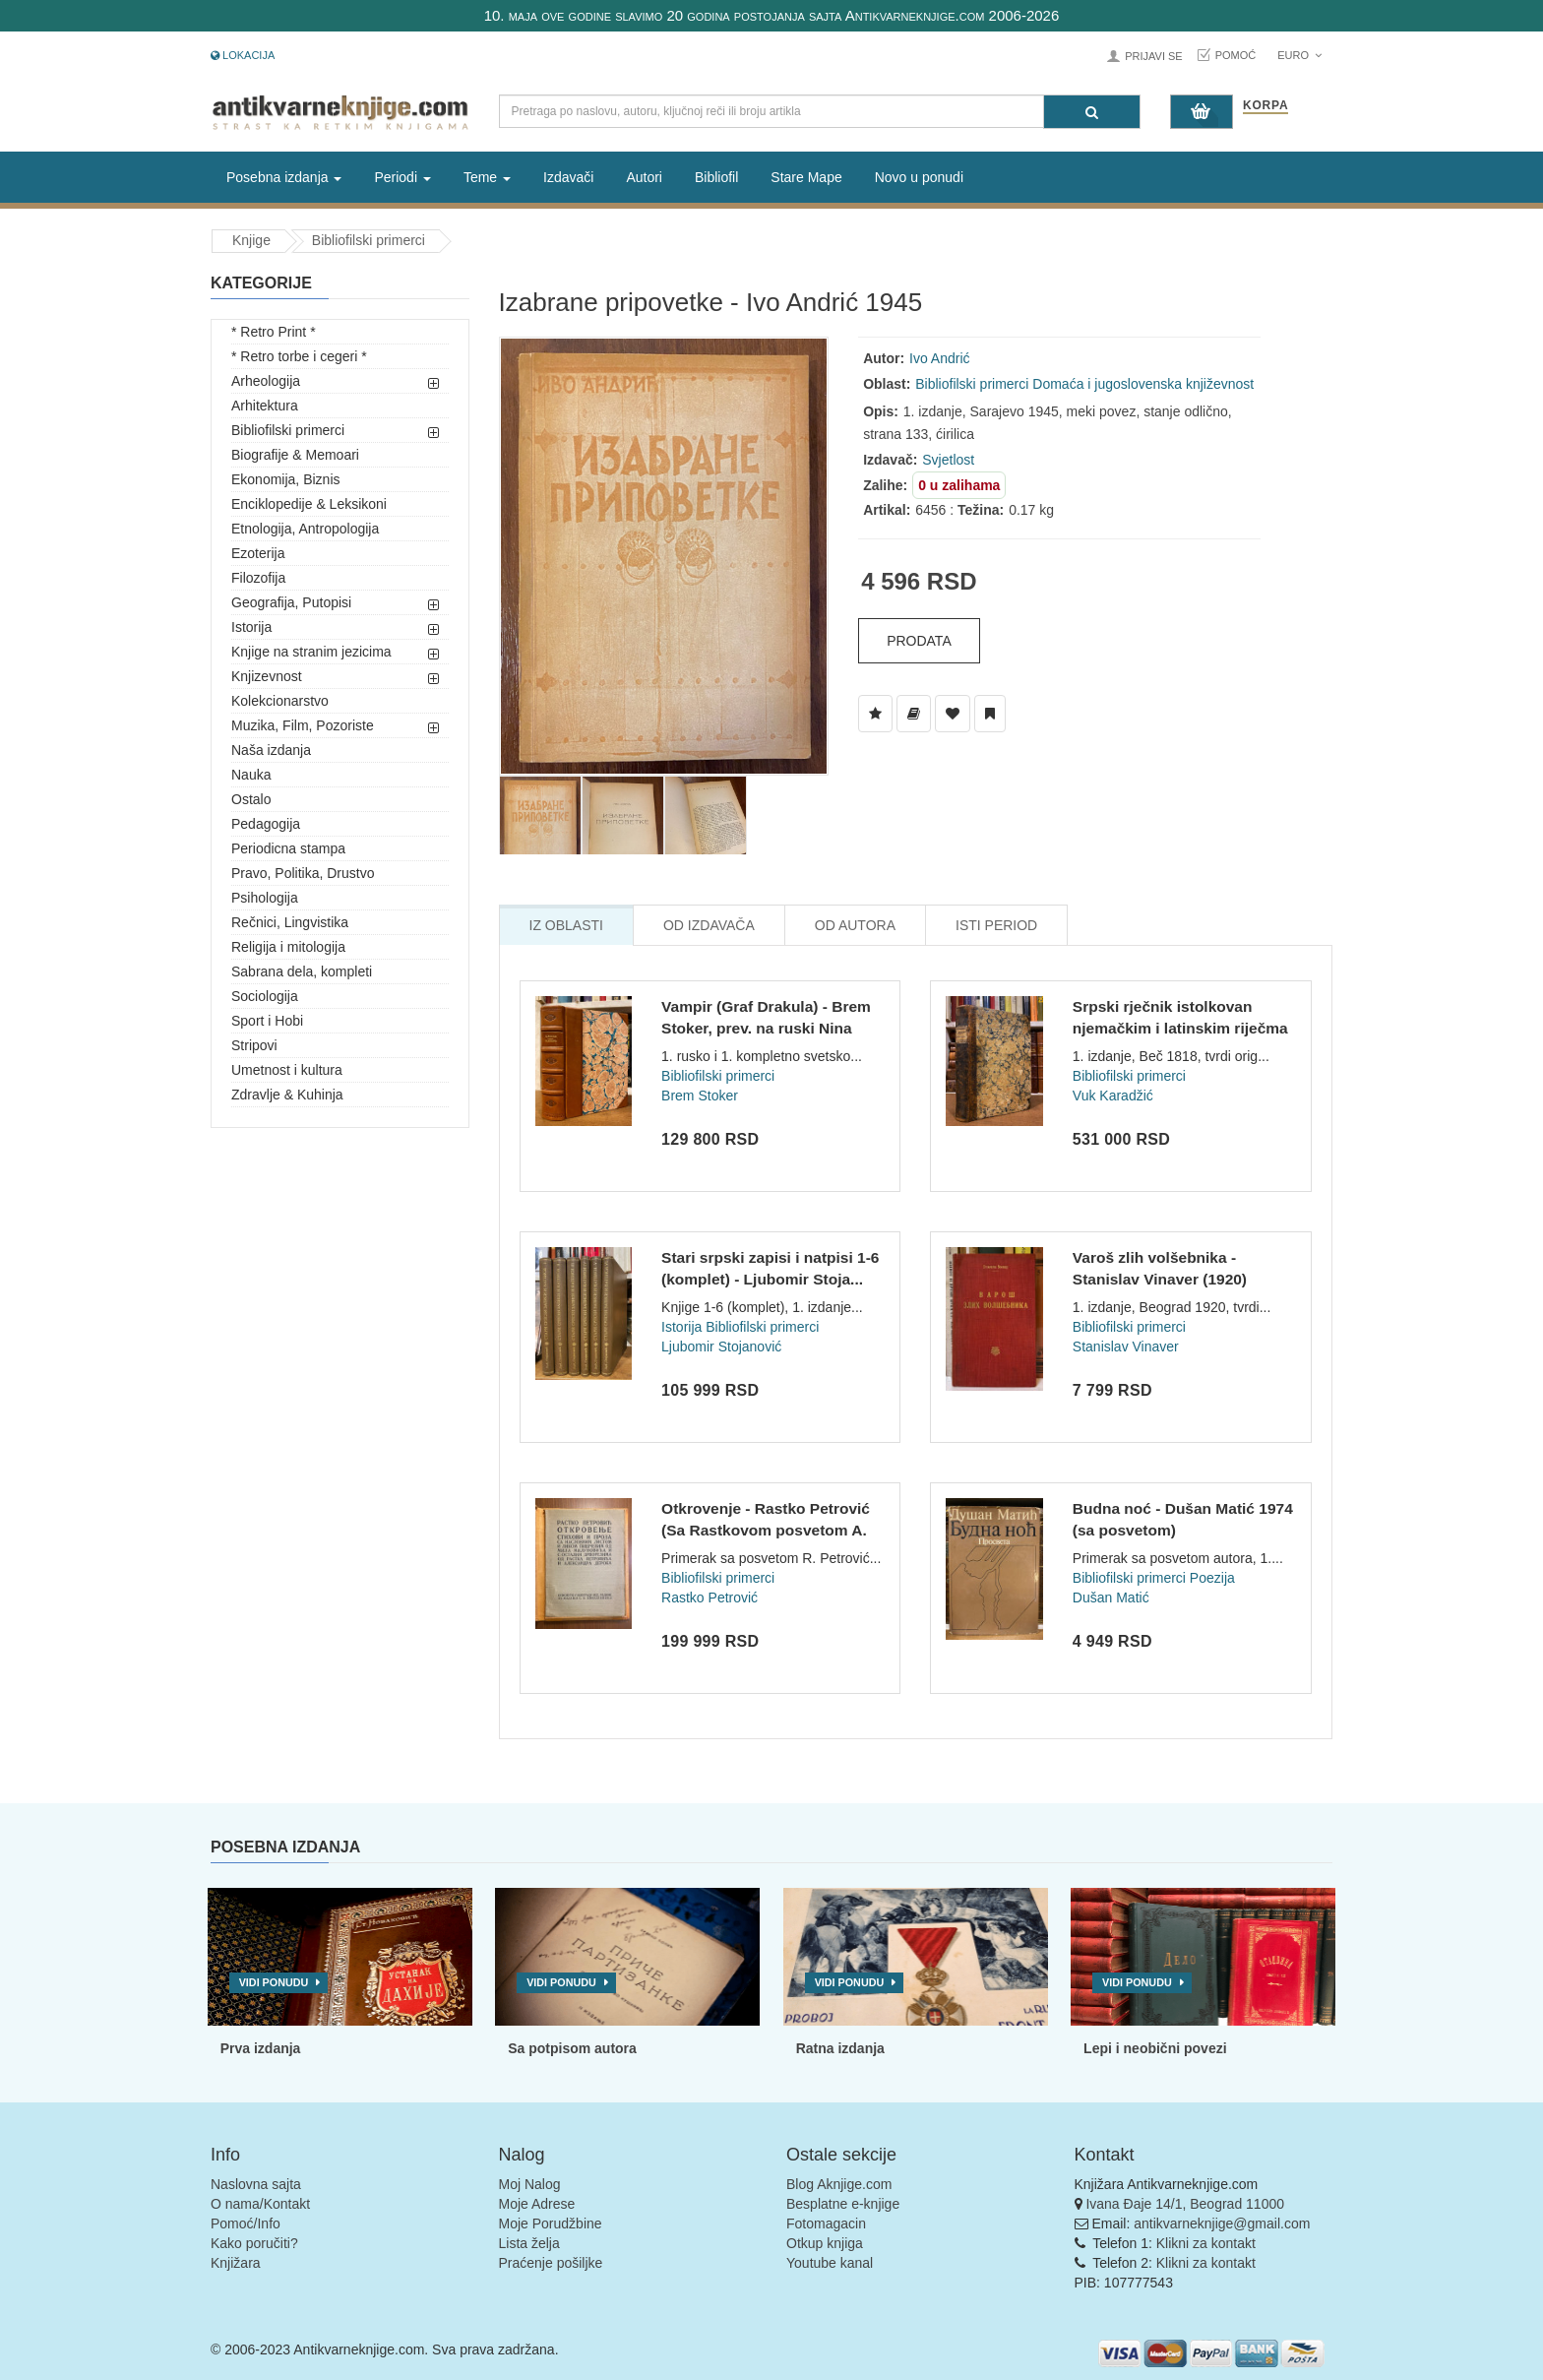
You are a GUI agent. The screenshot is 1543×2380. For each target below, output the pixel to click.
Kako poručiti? (254, 2243)
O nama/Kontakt (260, 2204)
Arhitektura (264, 405)
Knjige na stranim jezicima (311, 651)
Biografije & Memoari (295, 455)
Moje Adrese (537, 2204)
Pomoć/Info (245, 2223)
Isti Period (996, 925)
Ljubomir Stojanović (721, 1346)
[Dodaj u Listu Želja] (875, 713)
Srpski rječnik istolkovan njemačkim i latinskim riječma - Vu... (1180, 1027)
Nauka (251, 775)
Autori (644, 177)
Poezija (1212, 1578)
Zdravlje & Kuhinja (287, 1094)
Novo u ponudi (919, 177)
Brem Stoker (699, 1095)
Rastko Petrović (709, 1597)
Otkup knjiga (824, 2243)
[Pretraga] (1092, 111)
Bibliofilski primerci (368, 240)
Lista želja (529, 2243)
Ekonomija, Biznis (285, 479)
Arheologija (265, 381)
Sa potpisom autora (572, 2048)
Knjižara (236, 2263)
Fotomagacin (826, 2223)
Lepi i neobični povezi (1154, 2048)
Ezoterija (257, 553)
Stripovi (254, 1045)
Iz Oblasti (566, 925)
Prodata (919, 641)
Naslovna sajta (256, 2184)
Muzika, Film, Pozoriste (302, 725)
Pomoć (1236, 55)
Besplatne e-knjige (842, 2204)
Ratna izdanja (840, 2048)
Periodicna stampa (288, 848)
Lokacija (243, 55)
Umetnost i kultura (286, 1070)
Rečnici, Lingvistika (289, 922)
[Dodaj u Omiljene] (952, 713)
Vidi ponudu (274, 1982)
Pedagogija (265, 824)
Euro (1299, 55)
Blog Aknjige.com (839, 2184)
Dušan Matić (1111, 1597)
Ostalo (251, 799)
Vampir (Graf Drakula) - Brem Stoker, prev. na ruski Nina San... (766, 1027)
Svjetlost (948, 460)
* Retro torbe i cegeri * (299, 356)
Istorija (251, 627)
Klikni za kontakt (1206, 2243)
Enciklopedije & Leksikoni (309, 504)
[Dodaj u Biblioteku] (913, 713)
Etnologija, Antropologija (305, 528)
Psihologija (264, 898)
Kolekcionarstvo (280, 701)
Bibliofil (716, 177)
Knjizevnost (266, 676)
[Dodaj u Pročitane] (990, 713)
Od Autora (855, 925)
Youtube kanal (829, 2263)
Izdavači (568, 177)
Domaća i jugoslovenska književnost (1143, 384)
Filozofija (258, 578)
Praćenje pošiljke (551, 2263)
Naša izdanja (271, 750)
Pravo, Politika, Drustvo (303, 873)
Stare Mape (806, 177)
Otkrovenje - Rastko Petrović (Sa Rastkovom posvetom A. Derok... (765, 1529)
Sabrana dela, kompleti (301, 971)
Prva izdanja (260, 2048)
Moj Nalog (530, 2184)
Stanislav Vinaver (1126, 1346)
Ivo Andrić (939, 358)
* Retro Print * (273, 332)
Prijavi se (1153, 56)
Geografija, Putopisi (291, 602)
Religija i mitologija (288, 947)
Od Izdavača (709, 925)
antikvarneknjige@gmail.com (1222, 2223)
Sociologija (264, 996)
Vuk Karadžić (1113, 1095)
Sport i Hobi (267, 1021)
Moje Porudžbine (550, 2223)
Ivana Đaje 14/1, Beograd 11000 (1184, 2204)
